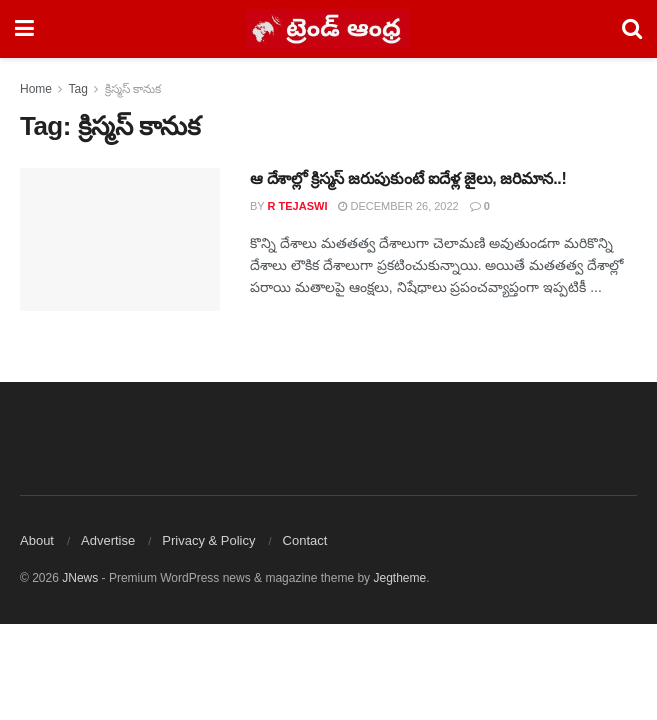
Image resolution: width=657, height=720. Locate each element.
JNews (80, 578)
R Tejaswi (298, 206)
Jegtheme (399, 578)
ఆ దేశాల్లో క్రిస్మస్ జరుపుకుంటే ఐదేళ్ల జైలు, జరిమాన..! (408, 178)
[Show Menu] (24, 29)
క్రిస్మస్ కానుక (133, 89)
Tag (77, 89)
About (37, 540)
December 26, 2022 (398, 206)
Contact (305, 540)
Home (36, 89)
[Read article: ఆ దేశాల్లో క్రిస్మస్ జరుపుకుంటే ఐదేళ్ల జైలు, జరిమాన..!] (120, 239)
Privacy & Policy (208, 540)
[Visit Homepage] (328, 29)
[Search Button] (632, 29)
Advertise (108, 540)
